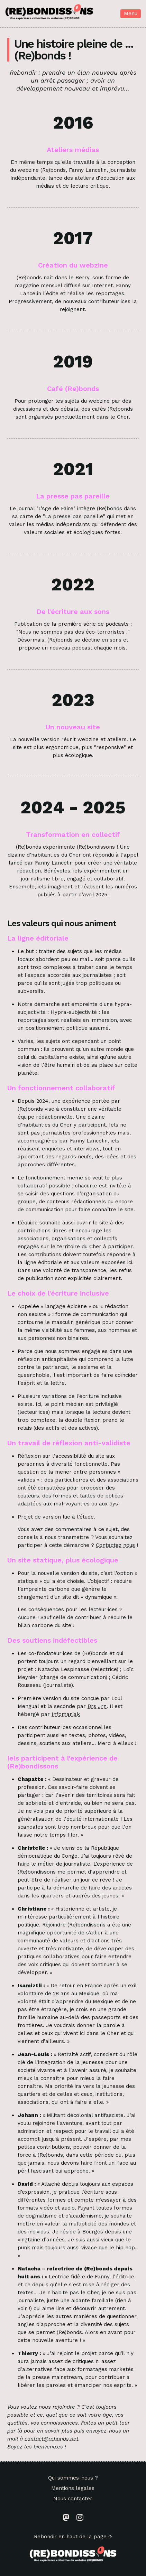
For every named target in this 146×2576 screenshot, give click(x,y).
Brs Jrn (97, 1706)
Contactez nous (115, 1545)
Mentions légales (72, 2488)
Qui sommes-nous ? (73, 2478)
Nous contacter (72, 2498)
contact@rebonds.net (52, 2439)
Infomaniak (66, 1714)
